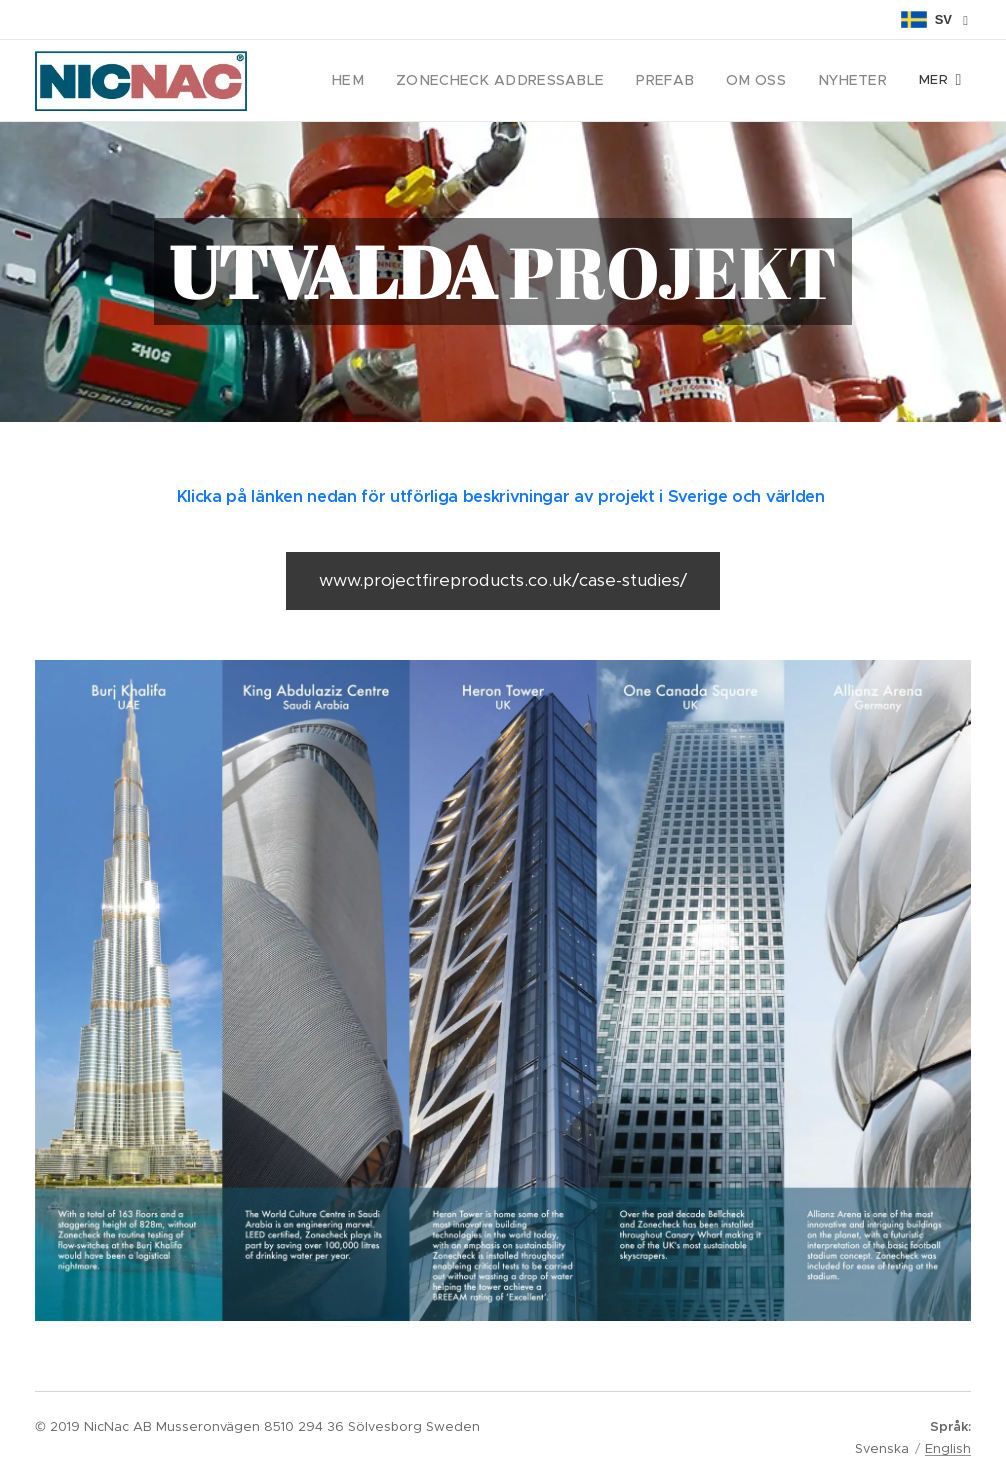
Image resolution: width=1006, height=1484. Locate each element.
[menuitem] (389, 81)
